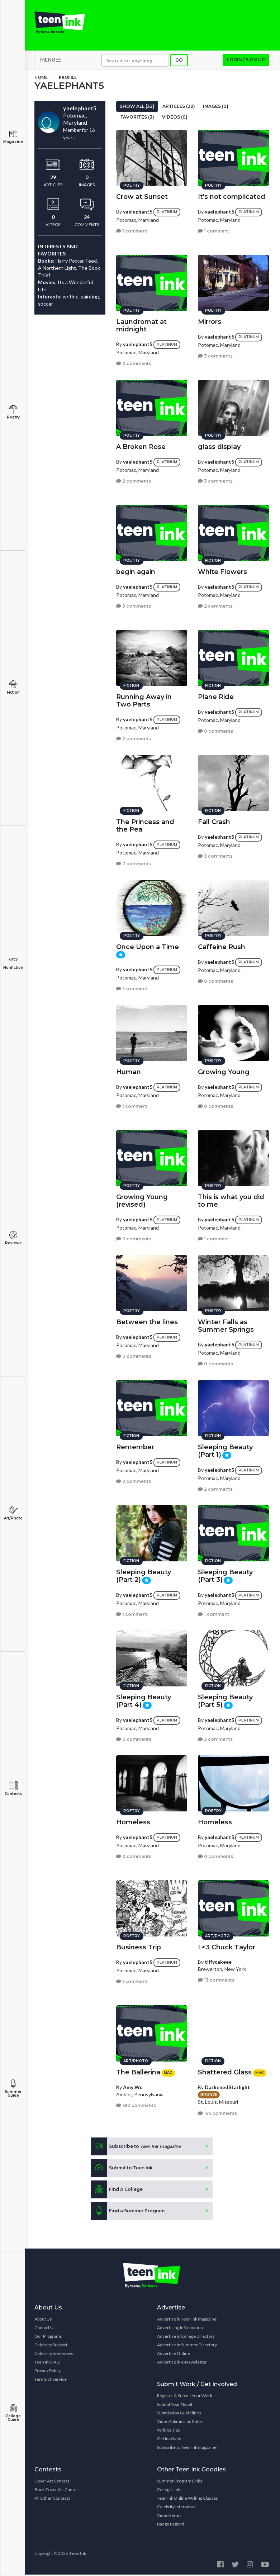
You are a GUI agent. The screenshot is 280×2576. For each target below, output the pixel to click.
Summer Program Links (179, 2482)
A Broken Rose (141, 446)
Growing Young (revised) (142, 1199)
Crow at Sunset (142, 196)
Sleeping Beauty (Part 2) (143, 1575)
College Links (169, 2491)
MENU (50, 61)
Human (128, 1071)
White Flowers (222, 571)
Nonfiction (13, 962)
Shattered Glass (225, 2071)
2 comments (133, 480)
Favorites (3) (137, 118)
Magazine (13, 136)
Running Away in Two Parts (144, 699)
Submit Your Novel (174, 2405)
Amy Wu (133, 2086)
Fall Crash (214, 821)
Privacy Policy (47, 2372)
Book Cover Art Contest (57, 2491)
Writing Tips (168, 2431)
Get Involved (169, 2440)
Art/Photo (13, 1513)
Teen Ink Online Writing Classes (187, 2499)
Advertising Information (180, 2329)
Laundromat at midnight (141, 324)
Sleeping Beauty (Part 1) (225, 1449)
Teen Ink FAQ (47, 2363)
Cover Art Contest (51, 2482)
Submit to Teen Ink (122, 2169)
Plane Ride (216, 696)
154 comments (217, 2112)
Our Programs (48, 2337)
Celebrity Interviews (53, 2354)
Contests (13, 1788)
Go (179, 61)
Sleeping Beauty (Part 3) (225, 1575)
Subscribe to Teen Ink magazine (187, 2448)
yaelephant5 (137, 210)
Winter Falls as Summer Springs (226, 1324)
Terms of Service (50, 2380)
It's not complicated (231, 196)
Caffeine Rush (221, 946)
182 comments (136, 2104)
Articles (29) (178, 107)
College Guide (13, 2413)
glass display (219, 446)
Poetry (13, 412)
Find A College (117, 2191)
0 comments (133, 362)
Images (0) (215, 107)
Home (41, 78)
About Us (43, 2320)
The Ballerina (138, 2071)
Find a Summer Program (128, 2212)
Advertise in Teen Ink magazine (187, 2320)
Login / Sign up (246, 61)
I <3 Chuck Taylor (226, 1946)
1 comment (131, 230)
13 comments (216, 1979)
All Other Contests (52, 2499)
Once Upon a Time (147, 946)
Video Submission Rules (180, 2423)
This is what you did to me (231, 1199)
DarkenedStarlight (227, 2086)
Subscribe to (136, 2148)
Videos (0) (175, 118)
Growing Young (224, 1071)
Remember (135, 1446)
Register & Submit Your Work (184, 2397)
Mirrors (209, 321)
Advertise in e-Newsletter (182, 2363)
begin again (135, 571)
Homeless (133, 1821)
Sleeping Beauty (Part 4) (143, 1700)
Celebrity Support (50, 2346)
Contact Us (45, 2329)
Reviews (13, 1238)
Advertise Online (173, 2354)
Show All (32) (137, 107)
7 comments (133, 862)
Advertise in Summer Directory (187, 2346)
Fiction (13, 687)
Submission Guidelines (179, 2414)
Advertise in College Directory (186, 2337)
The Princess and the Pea (145, 824)
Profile (68, 78)
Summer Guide (13, 2088)
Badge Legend (170, 2525)
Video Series (169, 2516)
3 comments (215, 355)
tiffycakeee (218, 1961)
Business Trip (138, 1946)
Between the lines (147, 1321)
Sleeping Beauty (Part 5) (225, 1700)
